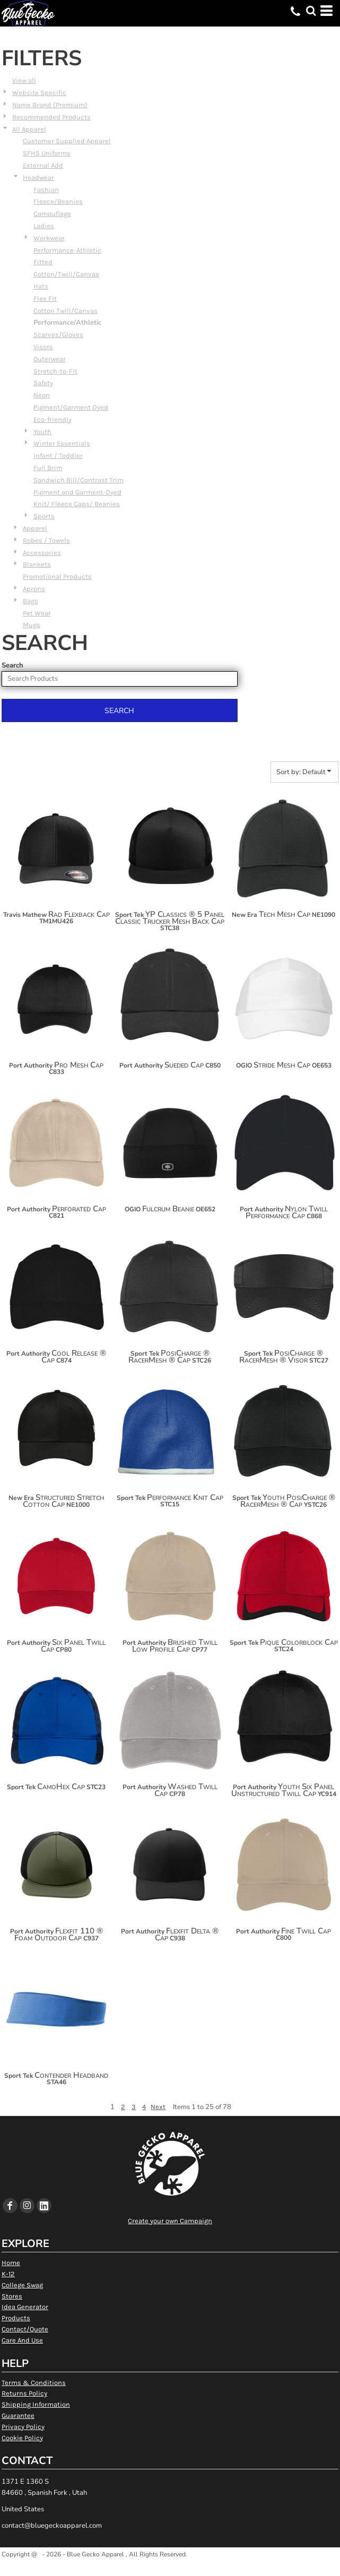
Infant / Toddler (58, 455)
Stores (12, 2296)
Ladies (43, 226)
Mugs (31, 625)
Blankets (37, 564)
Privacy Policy (23, 2427)
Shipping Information (36, 2404)
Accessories (42, 553)
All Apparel (29, 129)
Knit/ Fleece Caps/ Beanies (76, 504)
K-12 (8, 2274)
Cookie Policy (22, 2438)
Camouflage (52, 214)
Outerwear (49, 359)
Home (11, 2263)
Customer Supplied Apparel (67, 141)
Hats (40, 286)
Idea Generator (25, 2307)
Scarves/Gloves (58, 335)
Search (12, 665)
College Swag (22, 2285)
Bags (30, 601)
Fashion (46, 190)
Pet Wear (37, 613)
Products (16, 2318)
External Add (43, 165)
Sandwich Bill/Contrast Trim (78, 480)
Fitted (43, 262)
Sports (44, 516)
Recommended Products (51, 117)
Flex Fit (45, 298)
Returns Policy (24, 2393)
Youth (42, 432)
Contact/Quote (25, 2329)
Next (158, 2107)
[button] (311, 10)
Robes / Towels (46, 540)
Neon (41, 395)
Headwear (38, 177)
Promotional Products (57, 576)
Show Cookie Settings (170, 2567)
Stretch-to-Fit (55, 371)
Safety (43, 383)
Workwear (49, 238)
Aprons (34, 589)
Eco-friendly (52, 419)
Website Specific (39, 93)
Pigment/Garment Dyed (70, 407)
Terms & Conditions (34, 2383)
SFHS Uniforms (47, 153)
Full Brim (48, 468)
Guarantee (18, 2415)
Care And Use (22, 2340)
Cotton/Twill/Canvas (66, 274)
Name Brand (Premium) (50, 105)
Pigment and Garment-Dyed (77, 492)
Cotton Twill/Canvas (65, 311)
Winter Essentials (61, 443)
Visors (43, 347)
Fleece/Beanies (58, 201)
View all (24, 80)
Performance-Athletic (67, 250)
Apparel (35, 528)
